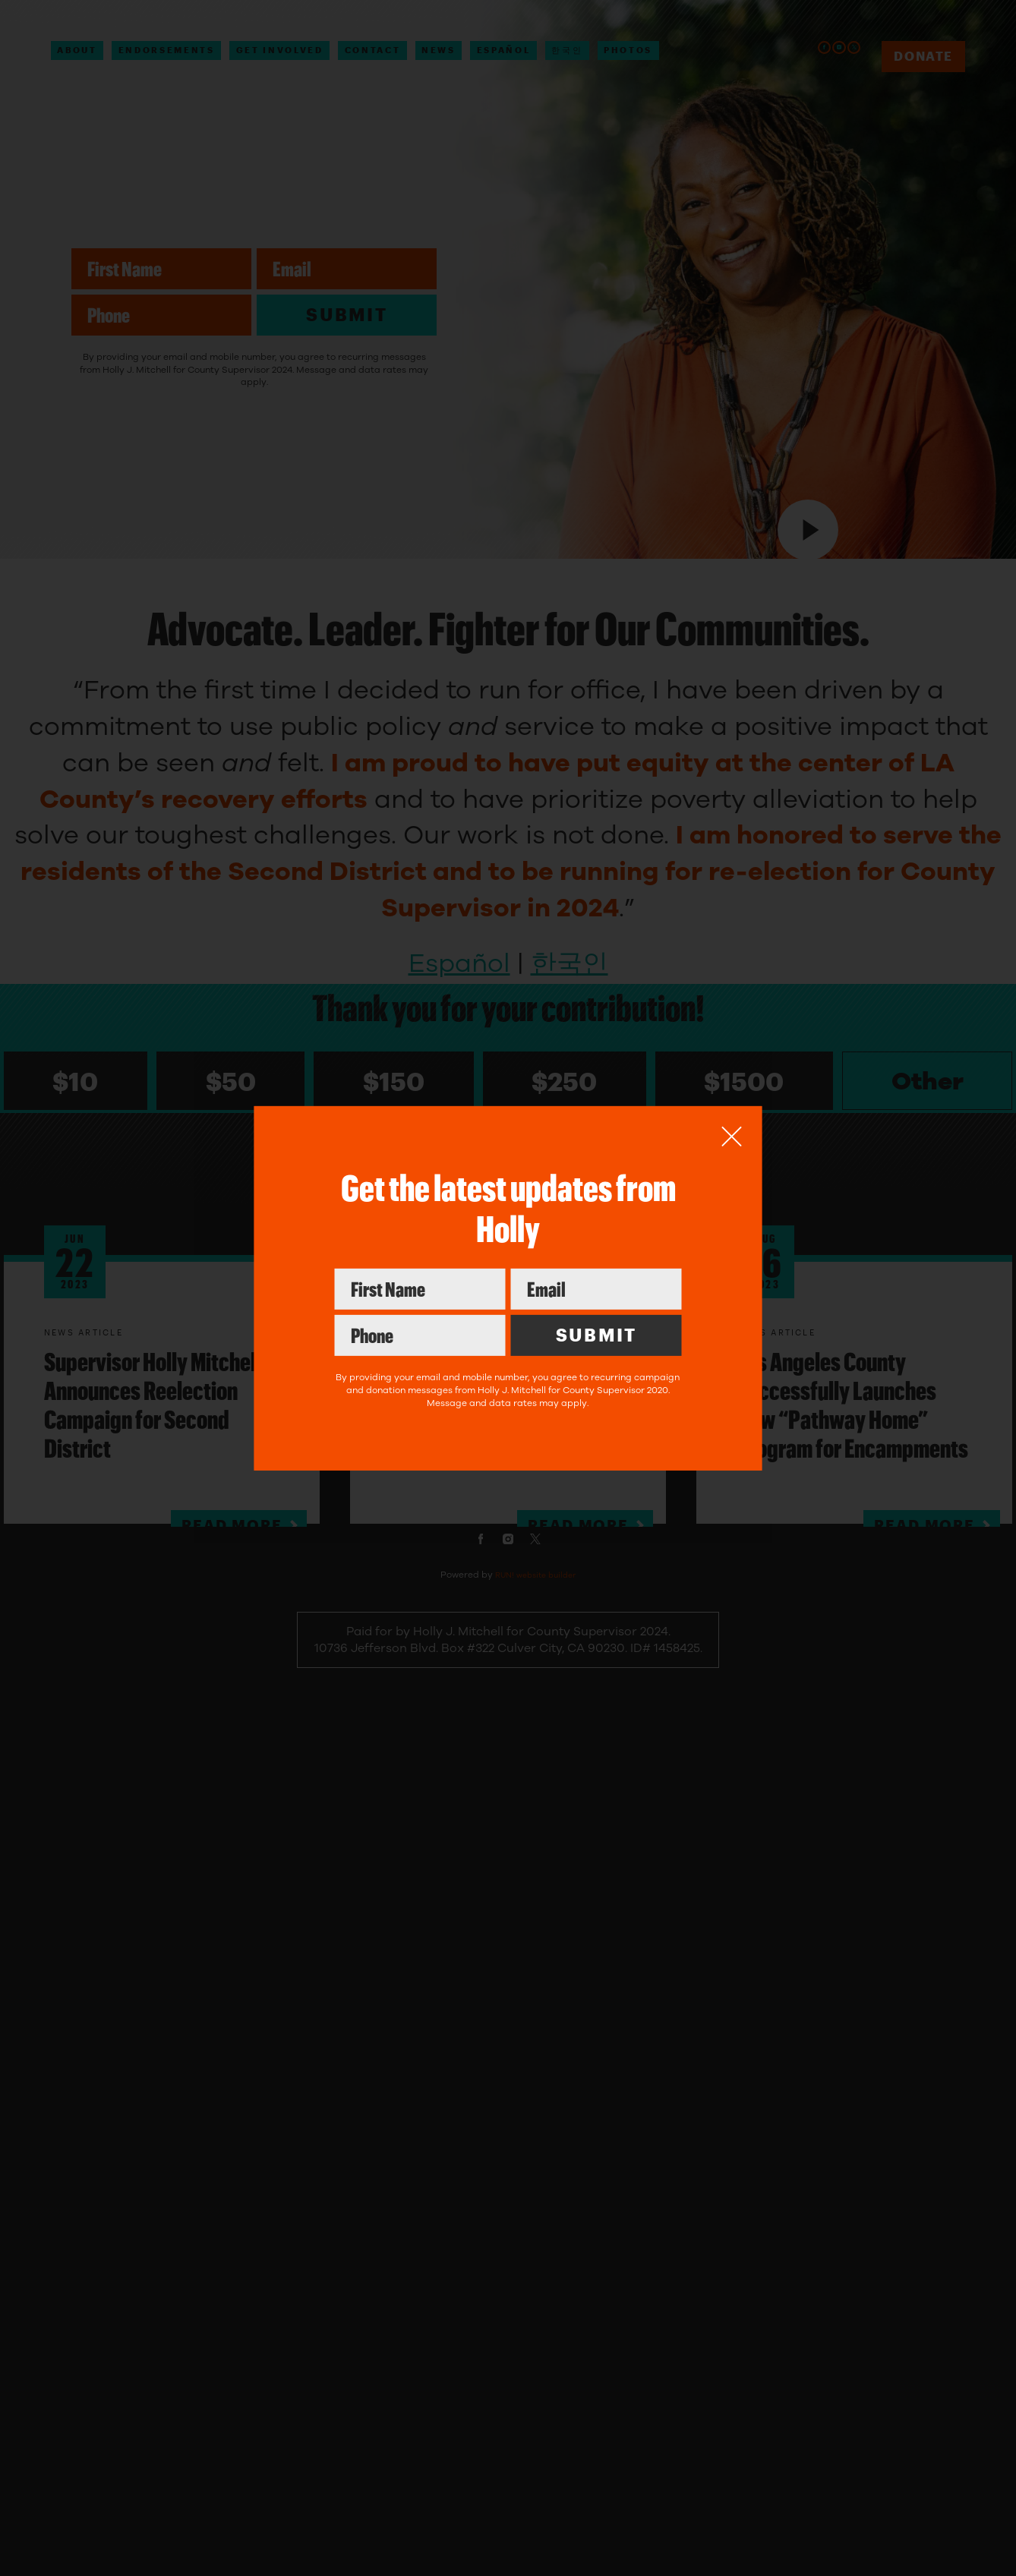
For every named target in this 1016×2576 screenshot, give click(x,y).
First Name (419, 1268)
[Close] (732, 1136)
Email (595, 1268)
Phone (419, 1314)
